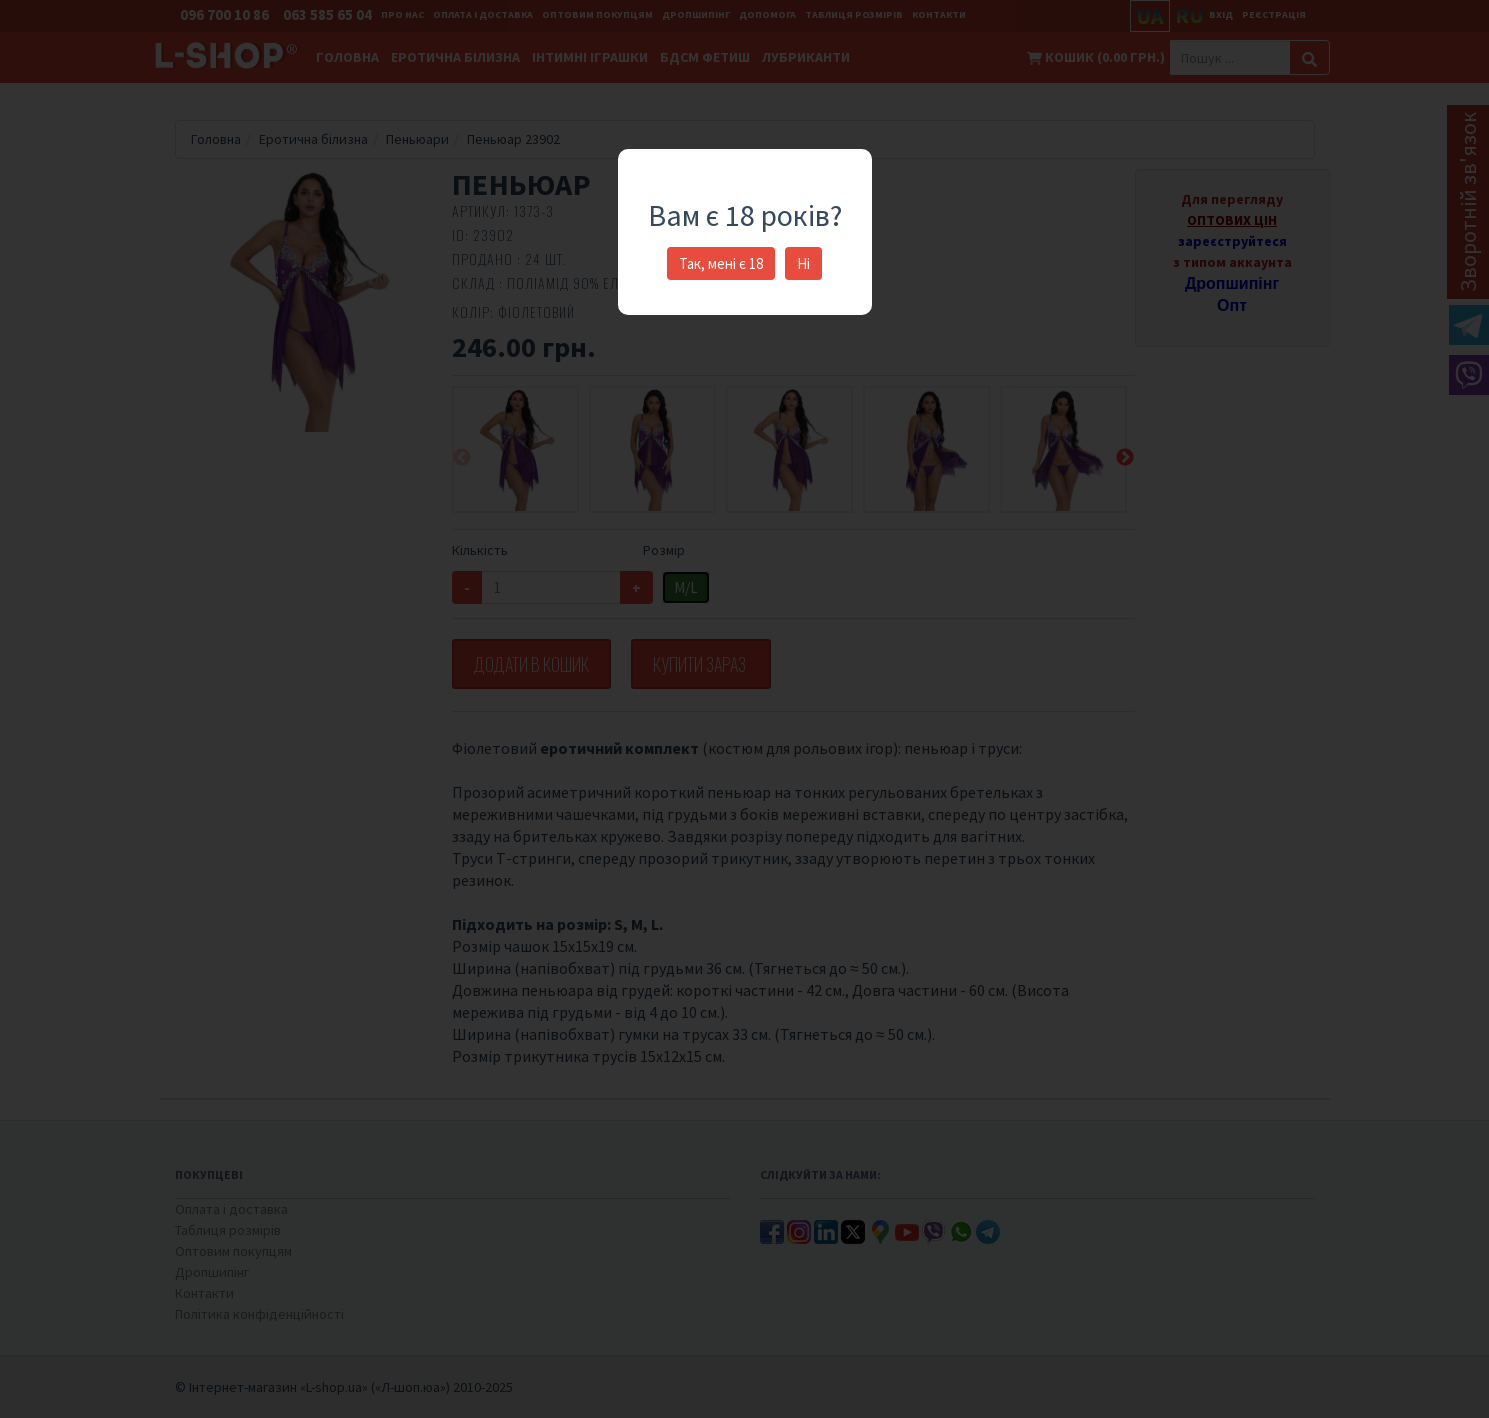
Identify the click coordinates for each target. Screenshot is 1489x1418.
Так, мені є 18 (721, 263)
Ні (803, 263)
